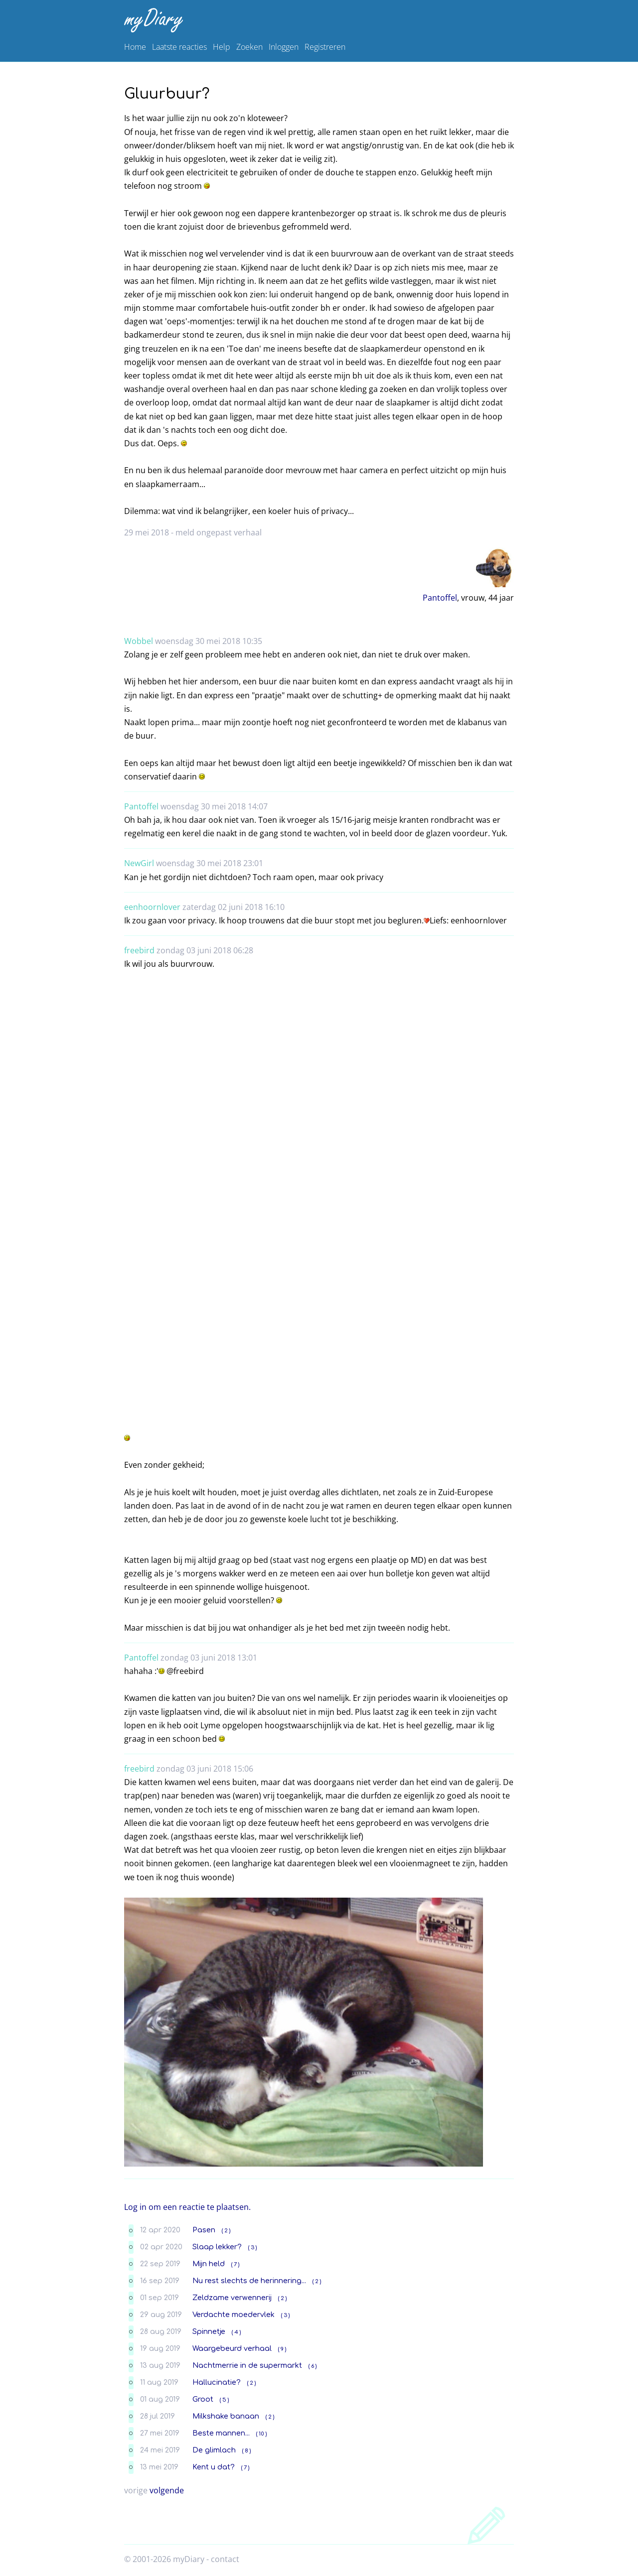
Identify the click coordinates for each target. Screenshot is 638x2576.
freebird (139, 950)
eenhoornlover (152, 907)
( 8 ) (246, 2450)
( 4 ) (236, 2332)
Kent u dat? (213, 2467)
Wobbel (138, 641)
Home (135, 46)
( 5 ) (224, 2400)
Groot (202, 2399)
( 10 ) (261, 2434)
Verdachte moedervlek (233, 2314)
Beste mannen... (221, 2433)
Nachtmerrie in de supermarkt (247, 2365)
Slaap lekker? (217, 2247)
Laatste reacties (179, 46)
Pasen (203, 2230)
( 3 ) (252, 2247)
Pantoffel (440, 597)
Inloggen (284, 46)
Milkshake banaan (225, 2416)
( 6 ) (312, 2366)
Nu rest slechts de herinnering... (249, 2281)
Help (221, 46)
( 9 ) (282, 2349)
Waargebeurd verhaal (232, 2348)
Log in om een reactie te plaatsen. (187, 2206)
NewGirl (139, 863)
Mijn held (208, 2264)
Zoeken (249, 46)
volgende (167, 2490)
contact (225, 2559)
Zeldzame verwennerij (232, 2298)
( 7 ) (235, 2264)
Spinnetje (208, 2331)
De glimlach (214, 2450)
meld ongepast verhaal (218, 532)
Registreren (325, 46)
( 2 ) (226, 2230)
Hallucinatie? (216, 2382)
